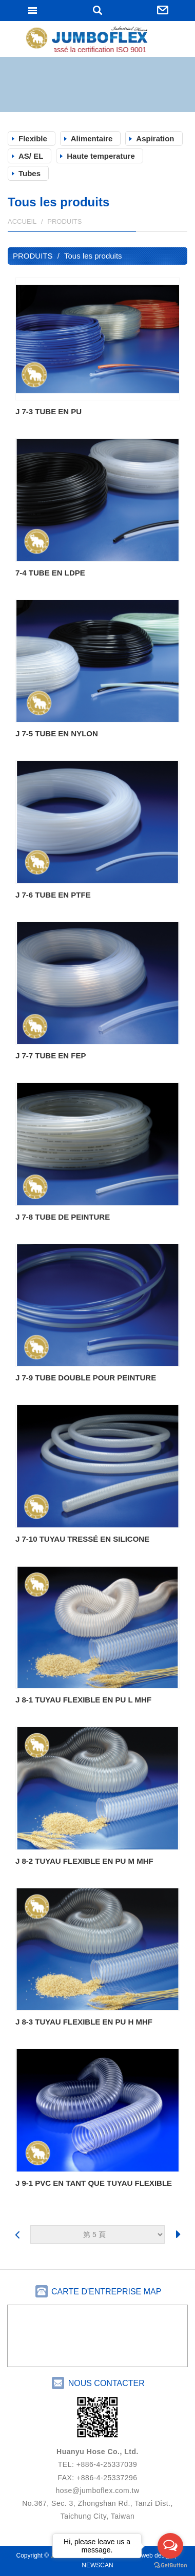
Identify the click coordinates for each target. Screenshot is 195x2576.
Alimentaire (92, 138)
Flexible (32, 138)
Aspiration (155, 138)
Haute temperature (101, 156)
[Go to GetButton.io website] (170, 2565)
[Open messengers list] (170, 2546)
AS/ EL (30, 156)
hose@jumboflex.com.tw (97, 2490)
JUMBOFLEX (97, 40)
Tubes (29, 173)
